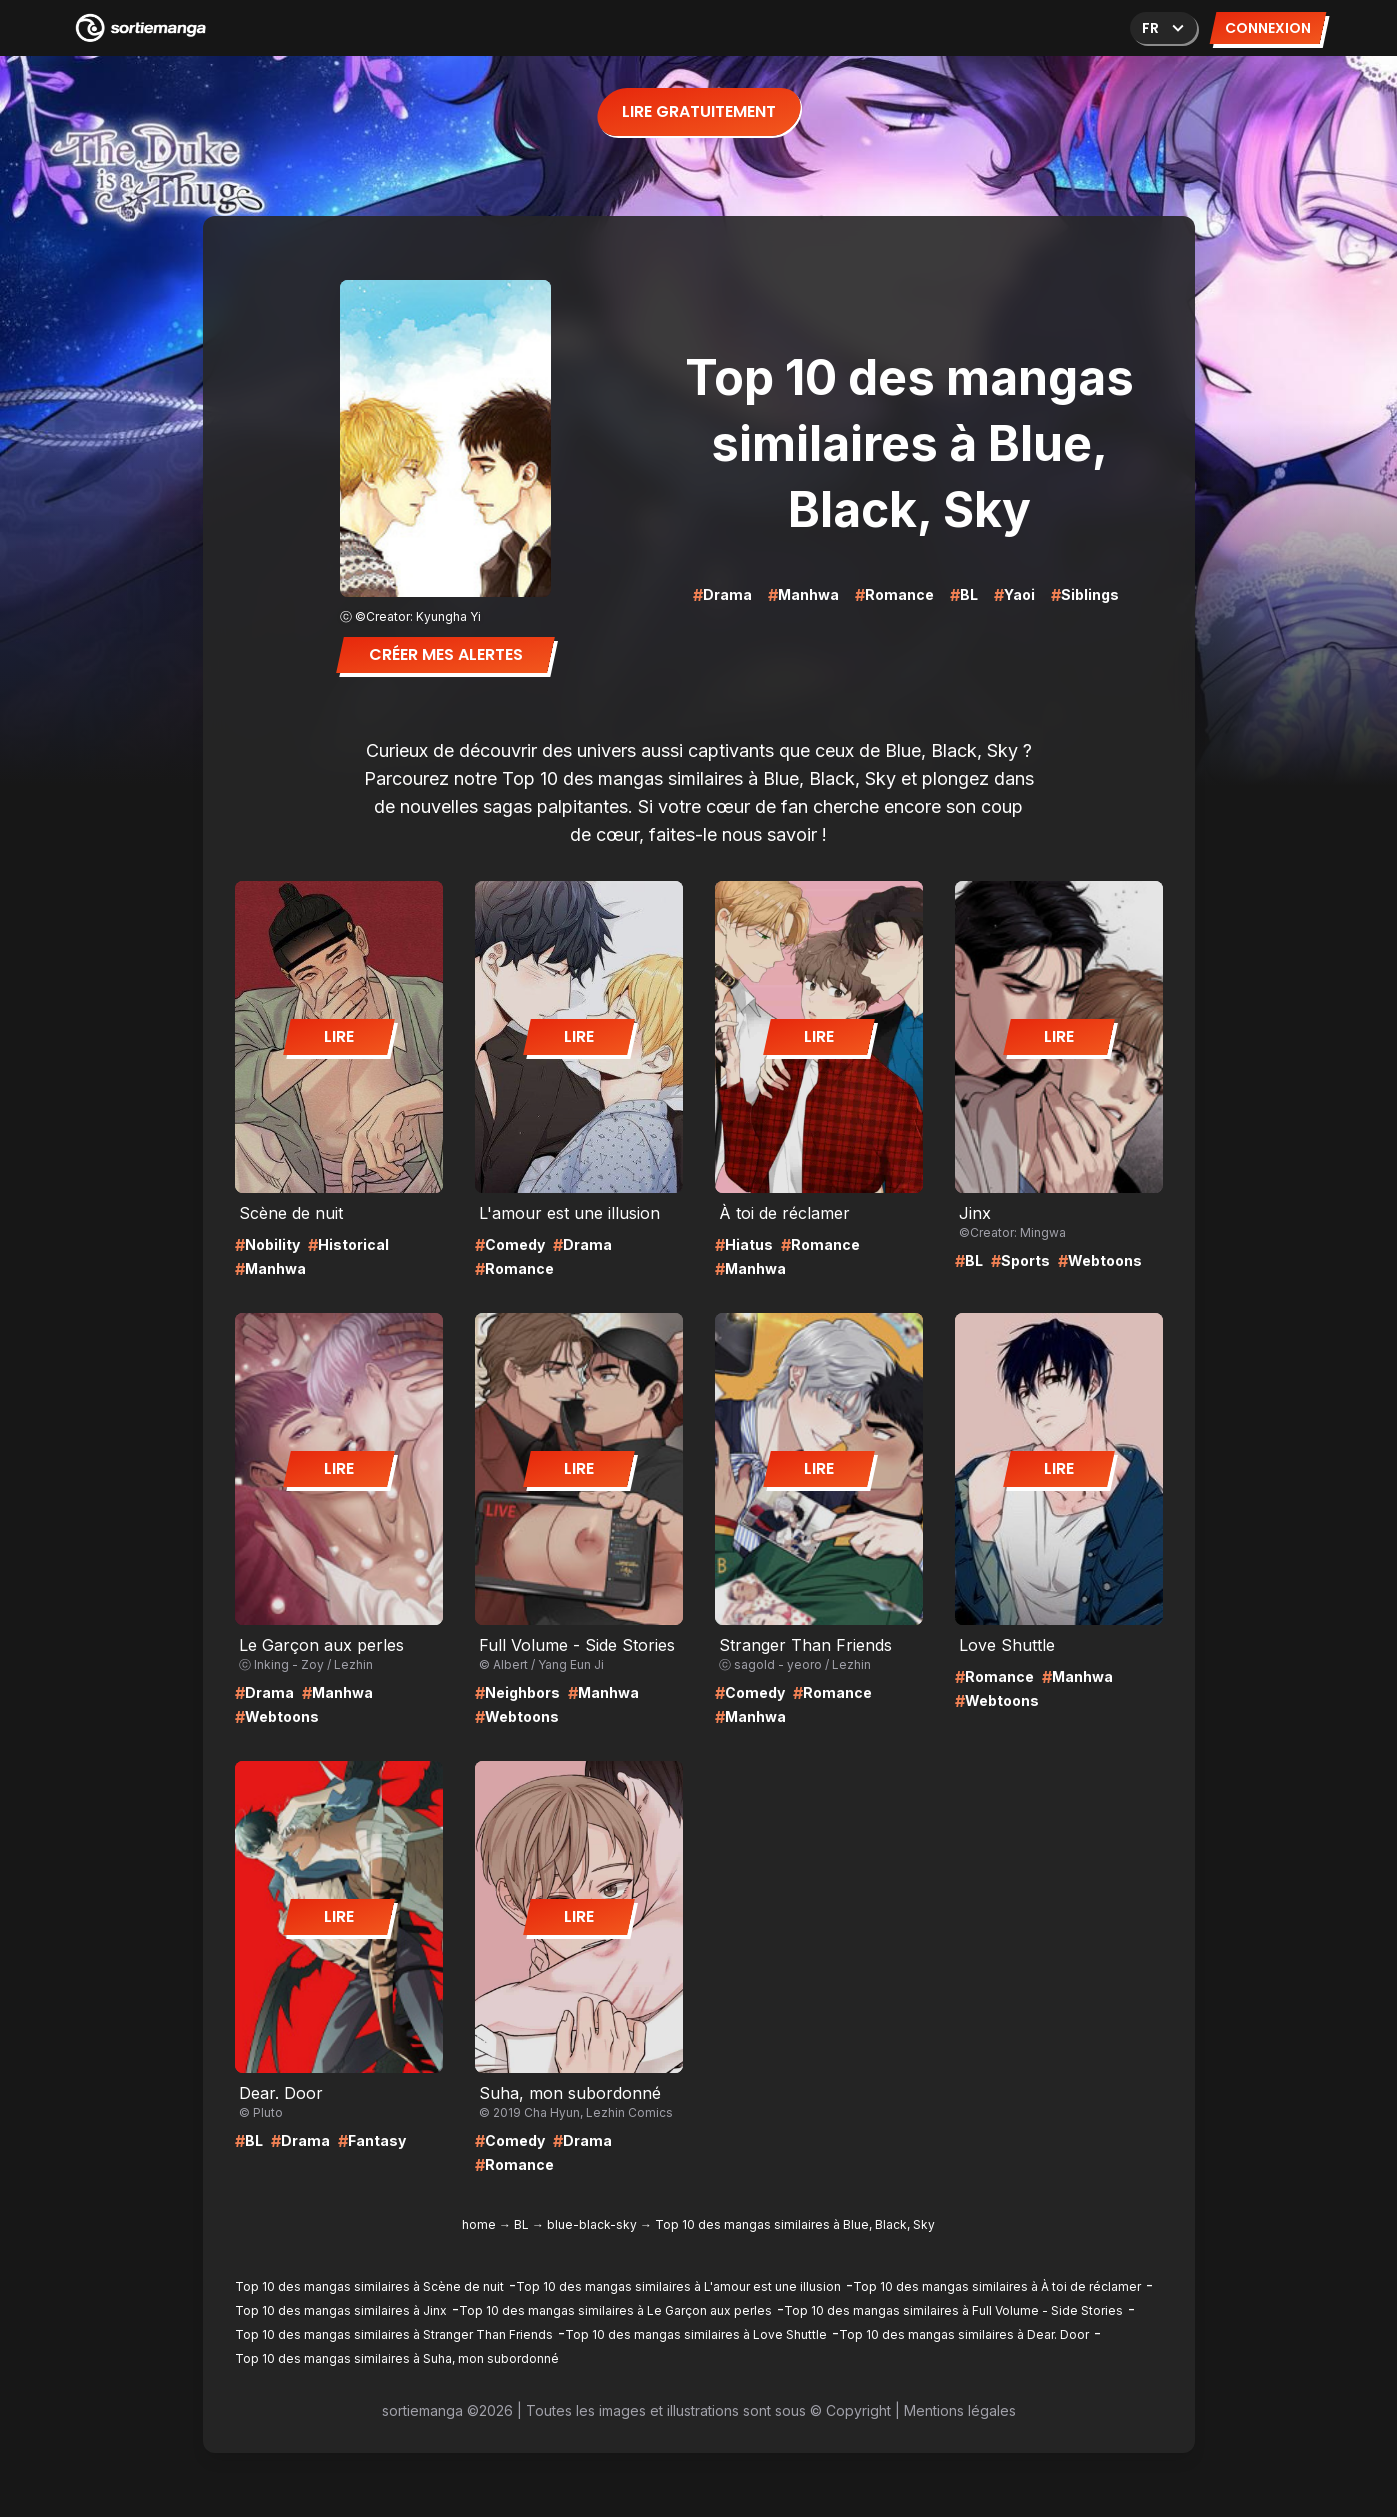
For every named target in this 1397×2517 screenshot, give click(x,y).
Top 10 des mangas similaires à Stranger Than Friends (394, 2334)
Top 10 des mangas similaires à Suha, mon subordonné (397, 2358)
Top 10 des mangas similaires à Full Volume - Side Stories (953, 2310)
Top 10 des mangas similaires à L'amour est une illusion (678, 2286)
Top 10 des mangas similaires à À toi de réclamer (997, 2286)
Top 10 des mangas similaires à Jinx (341, 2310)
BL (521, 2224)
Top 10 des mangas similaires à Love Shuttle (696, 2334)
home (479, 2224)
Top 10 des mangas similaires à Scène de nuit (369, 2286)
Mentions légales (960, 2410)
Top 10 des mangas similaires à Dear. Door (964, 2334)
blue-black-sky (592, 2224)
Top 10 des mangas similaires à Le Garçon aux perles (615, 2310)
